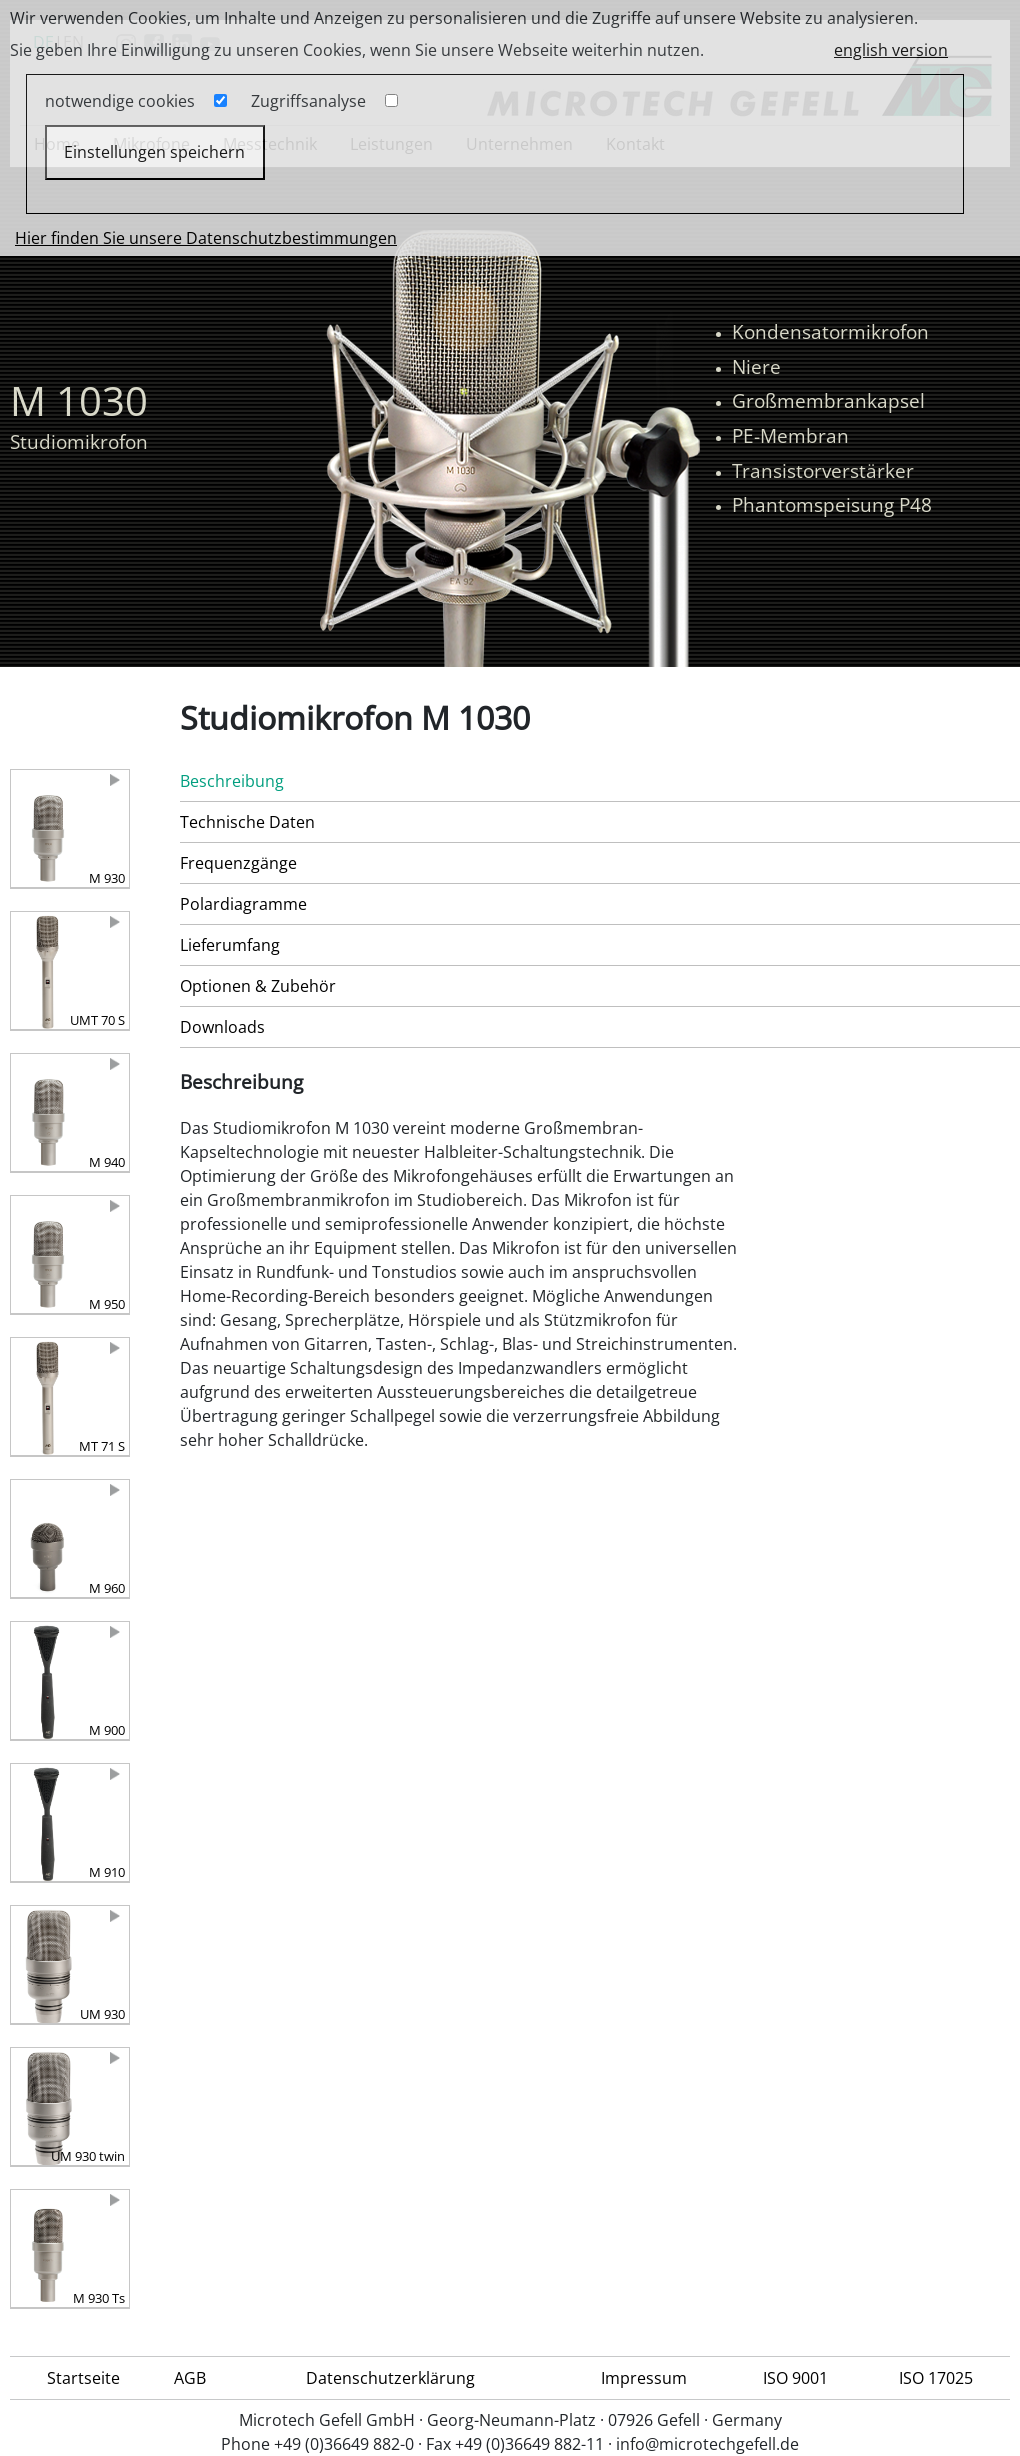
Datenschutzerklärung (390, 2378)
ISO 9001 (795, 2378)
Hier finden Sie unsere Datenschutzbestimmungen (206, 238)
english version (891, 50)
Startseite (83, 2378)
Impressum (644, 2378)
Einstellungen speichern (154, 152)
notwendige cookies (120, 101)
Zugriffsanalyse (308, 101)
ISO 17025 (936, 2378)
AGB (190, 2378)
